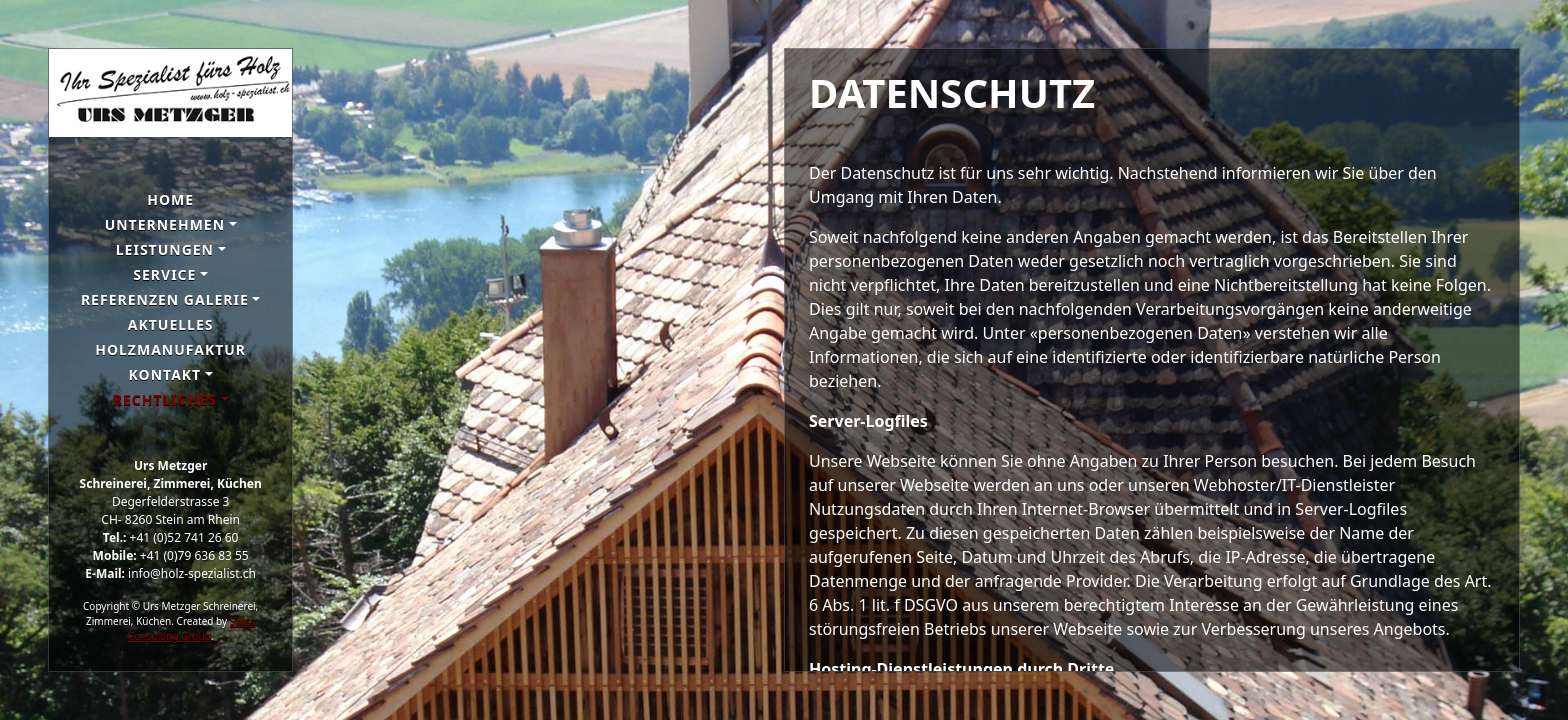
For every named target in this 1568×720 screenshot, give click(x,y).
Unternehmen (165, 224)
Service (164, 274)
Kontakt (165, 374)
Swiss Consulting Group (191, 628)
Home (170, 199)
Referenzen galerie (165, 299)
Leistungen (165, 249)
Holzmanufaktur (170, 349)
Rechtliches (165, 399)
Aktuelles (171, 324)
